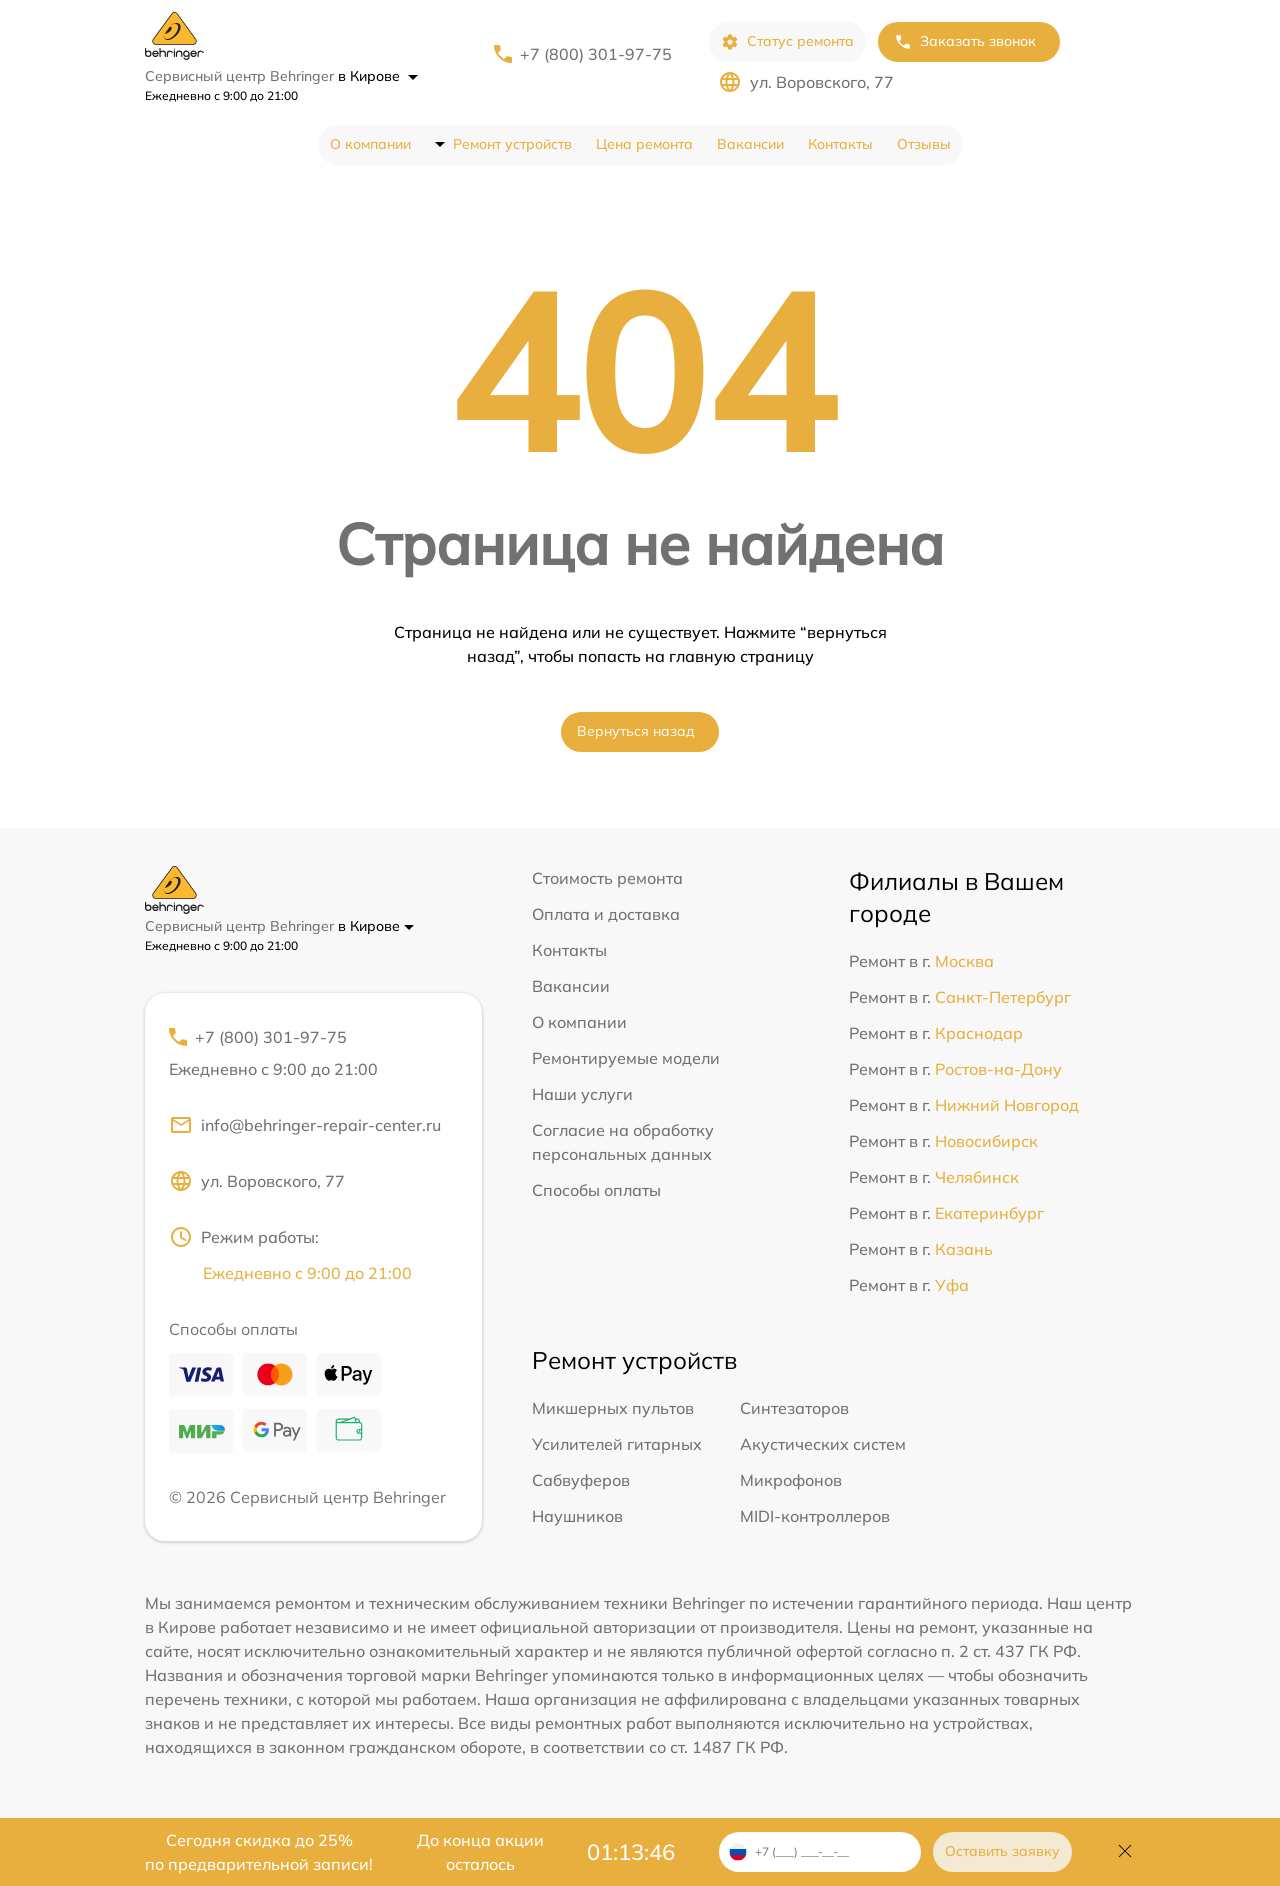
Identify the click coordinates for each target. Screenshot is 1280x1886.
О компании (370, 144)
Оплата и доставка (606, 914)
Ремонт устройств (512, 144)
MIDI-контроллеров (815, 1516)
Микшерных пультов (613, 1408)
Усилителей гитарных (617, 1444)
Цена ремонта (644, 144)
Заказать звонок (965, 41)
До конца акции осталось (480, 1852)
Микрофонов (791, 1480)
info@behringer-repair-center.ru (305, 1125)
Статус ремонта (787, 41)
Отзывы (924, 144)
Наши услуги (582, 1094)
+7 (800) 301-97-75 (596, 54)
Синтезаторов (794, 1408)
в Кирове (378, 76)
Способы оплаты (596, 1190)
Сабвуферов (581, 1480)
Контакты (840, 144)
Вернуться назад (636, 731)
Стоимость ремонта (607, 878)
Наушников (577, 1516)
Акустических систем (823, 1444)
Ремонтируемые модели (626, 1058)
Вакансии (750, 144)
